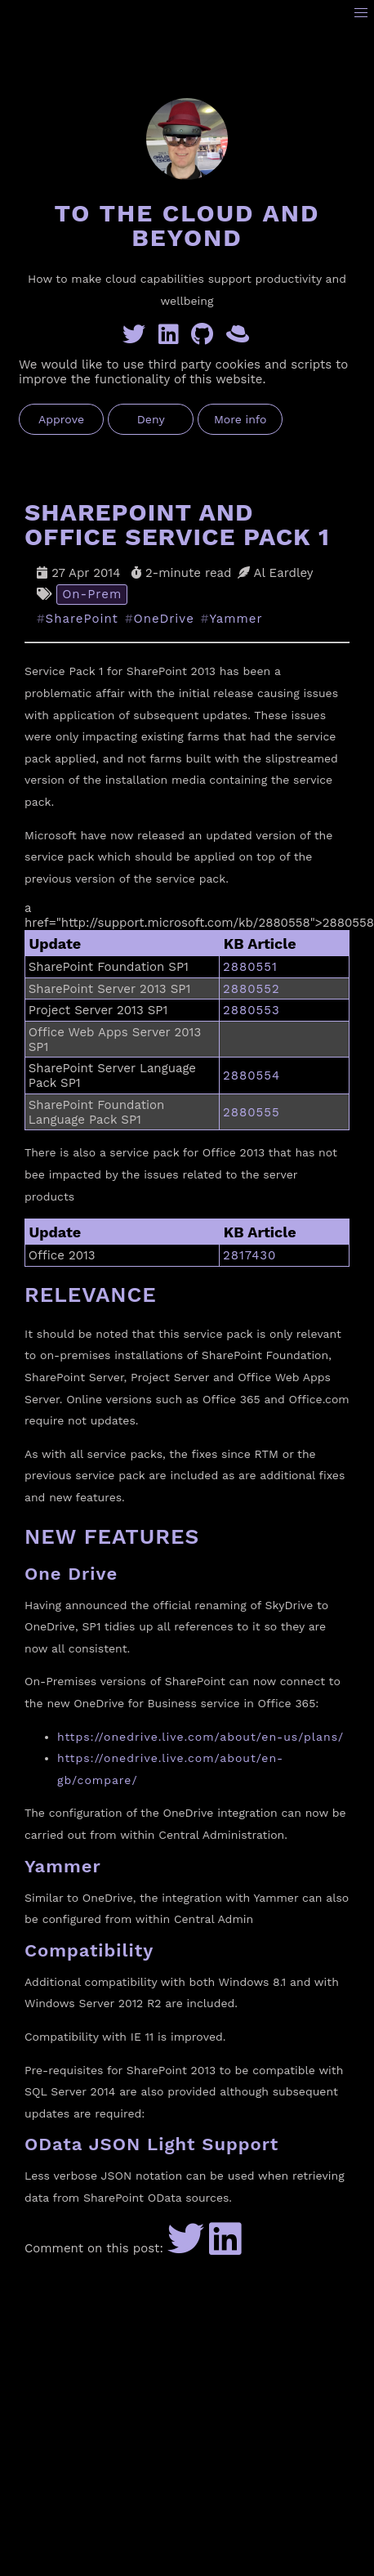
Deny (151, 419)
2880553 (251, 1010)
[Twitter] (137, 338)
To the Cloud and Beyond (186, 225)
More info (240, 419)
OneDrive (164, 619)
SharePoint (82, 619)
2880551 (250, 966)
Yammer (235, 619)
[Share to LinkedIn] (225, 2248)
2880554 (251, 1075)
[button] (361, 13)
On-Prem (92, 594)
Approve (61, 419)
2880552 (251, 989)
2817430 (250, 1255)
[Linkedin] (171, 338)
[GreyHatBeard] (239, 338)
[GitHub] (205, 338)
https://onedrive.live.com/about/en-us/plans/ (200, 1736)
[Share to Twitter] (186, 2248)
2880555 (251, 1112)
